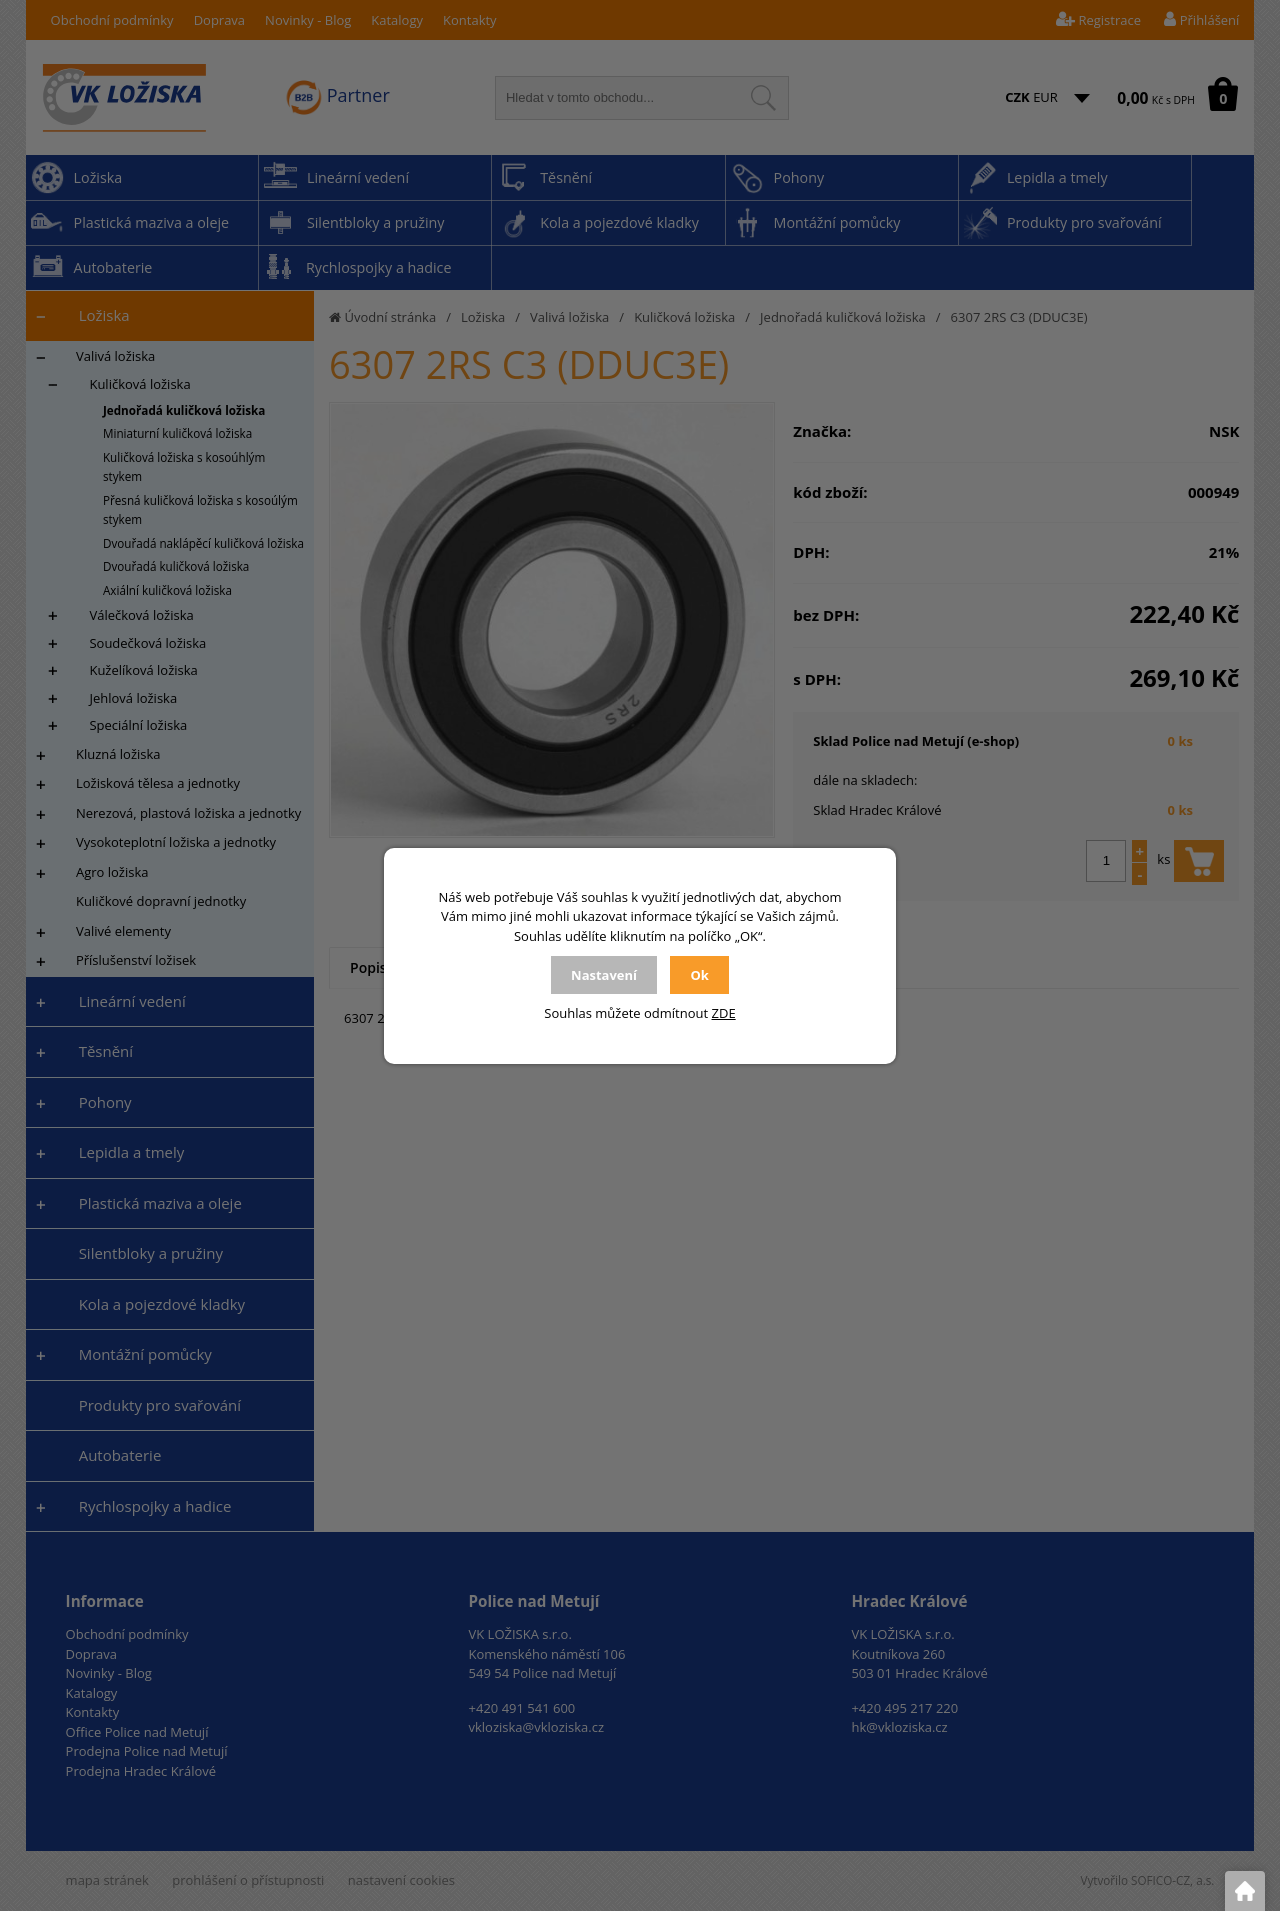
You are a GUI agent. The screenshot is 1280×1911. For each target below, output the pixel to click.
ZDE (724, 1013)
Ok (699, 975)
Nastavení (604, 975)
